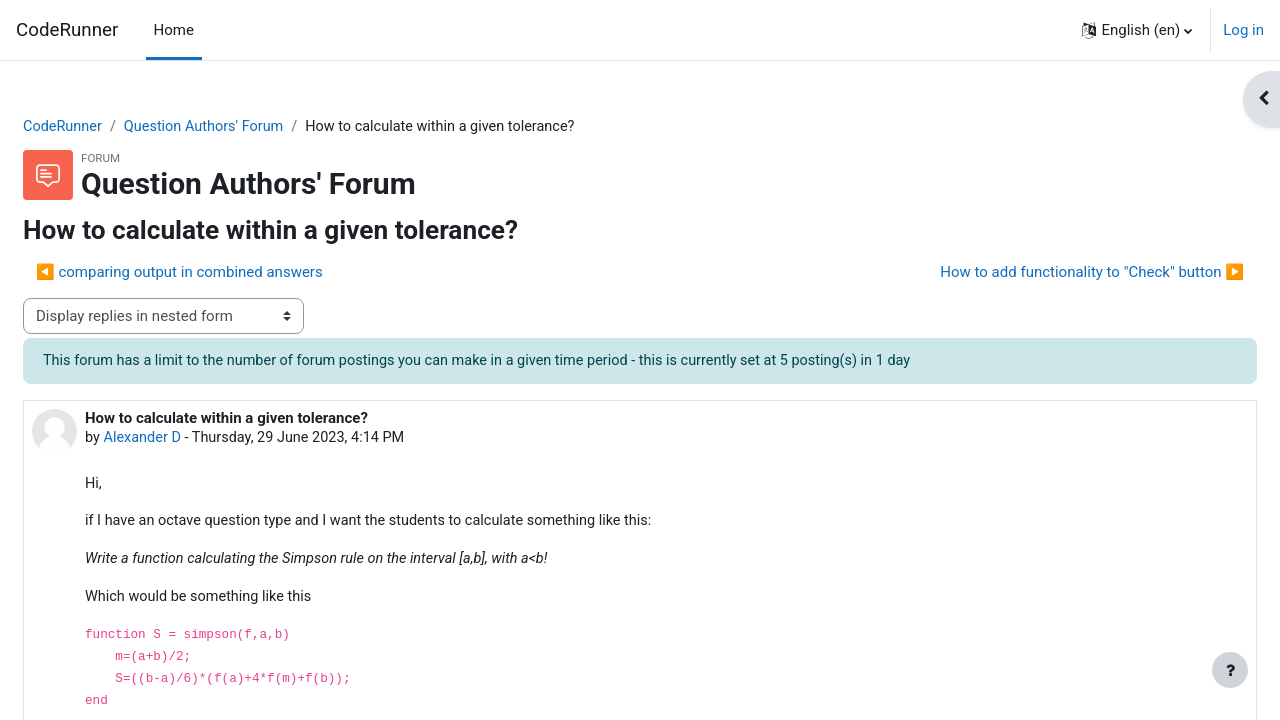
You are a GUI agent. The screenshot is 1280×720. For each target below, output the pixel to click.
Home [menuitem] (174, 30)
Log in (1243, 30)
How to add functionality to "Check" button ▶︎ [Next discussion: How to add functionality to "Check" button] (1044, 273)
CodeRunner (67, 30)
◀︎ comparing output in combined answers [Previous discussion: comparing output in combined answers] (227, 273)
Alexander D (192, 440)
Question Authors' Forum (257, 127)
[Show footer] (1230, 670)
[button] (1137, 30)
